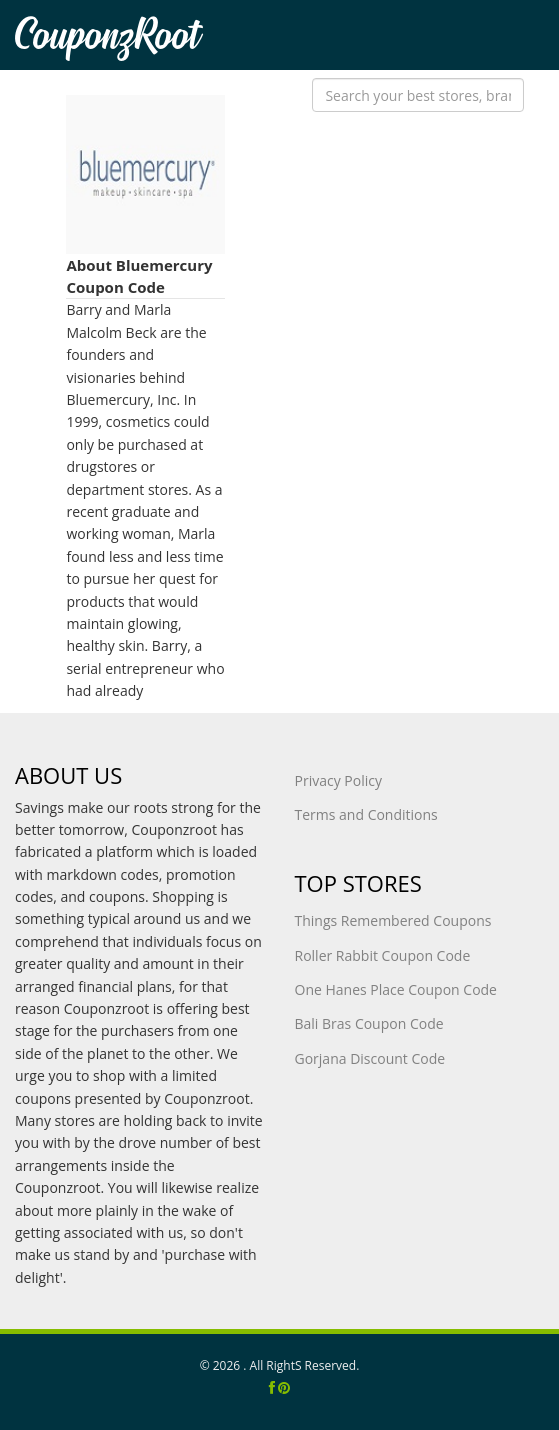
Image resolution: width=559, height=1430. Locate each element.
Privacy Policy (338, 780)
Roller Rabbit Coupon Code (383, 955)
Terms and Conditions (366, 814)
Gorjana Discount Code (370, 1058)
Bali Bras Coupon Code (369, 1023)
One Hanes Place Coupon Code (396, 989)
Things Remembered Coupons (393, 920)
